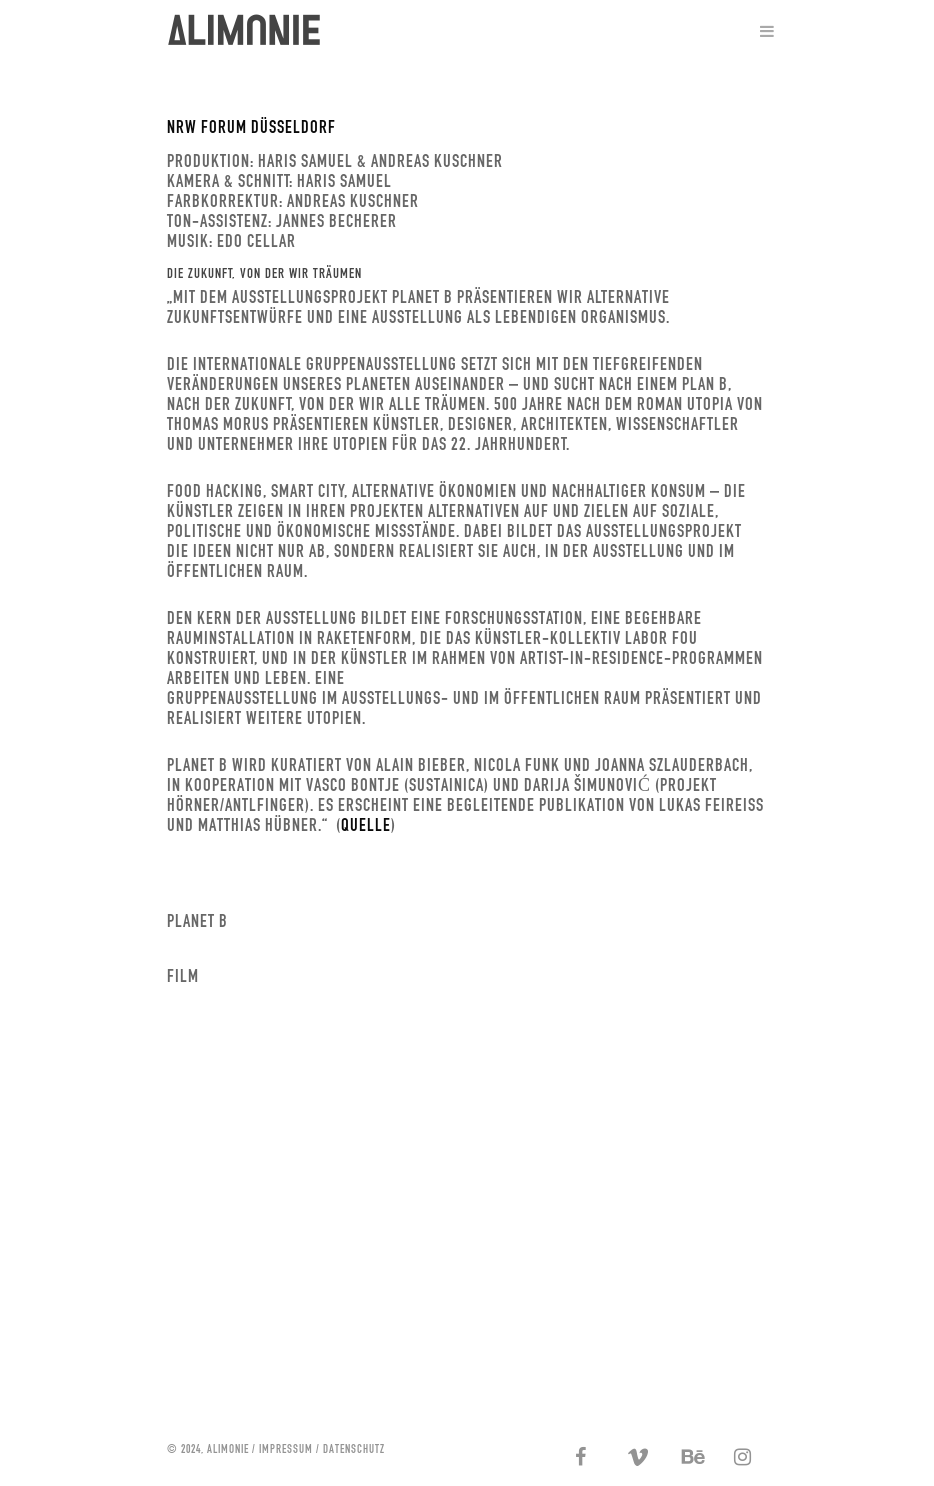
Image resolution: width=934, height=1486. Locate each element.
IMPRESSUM (286, 1448)
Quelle (366, 824)
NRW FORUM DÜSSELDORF (251, 126)
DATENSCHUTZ (354, 1448)
